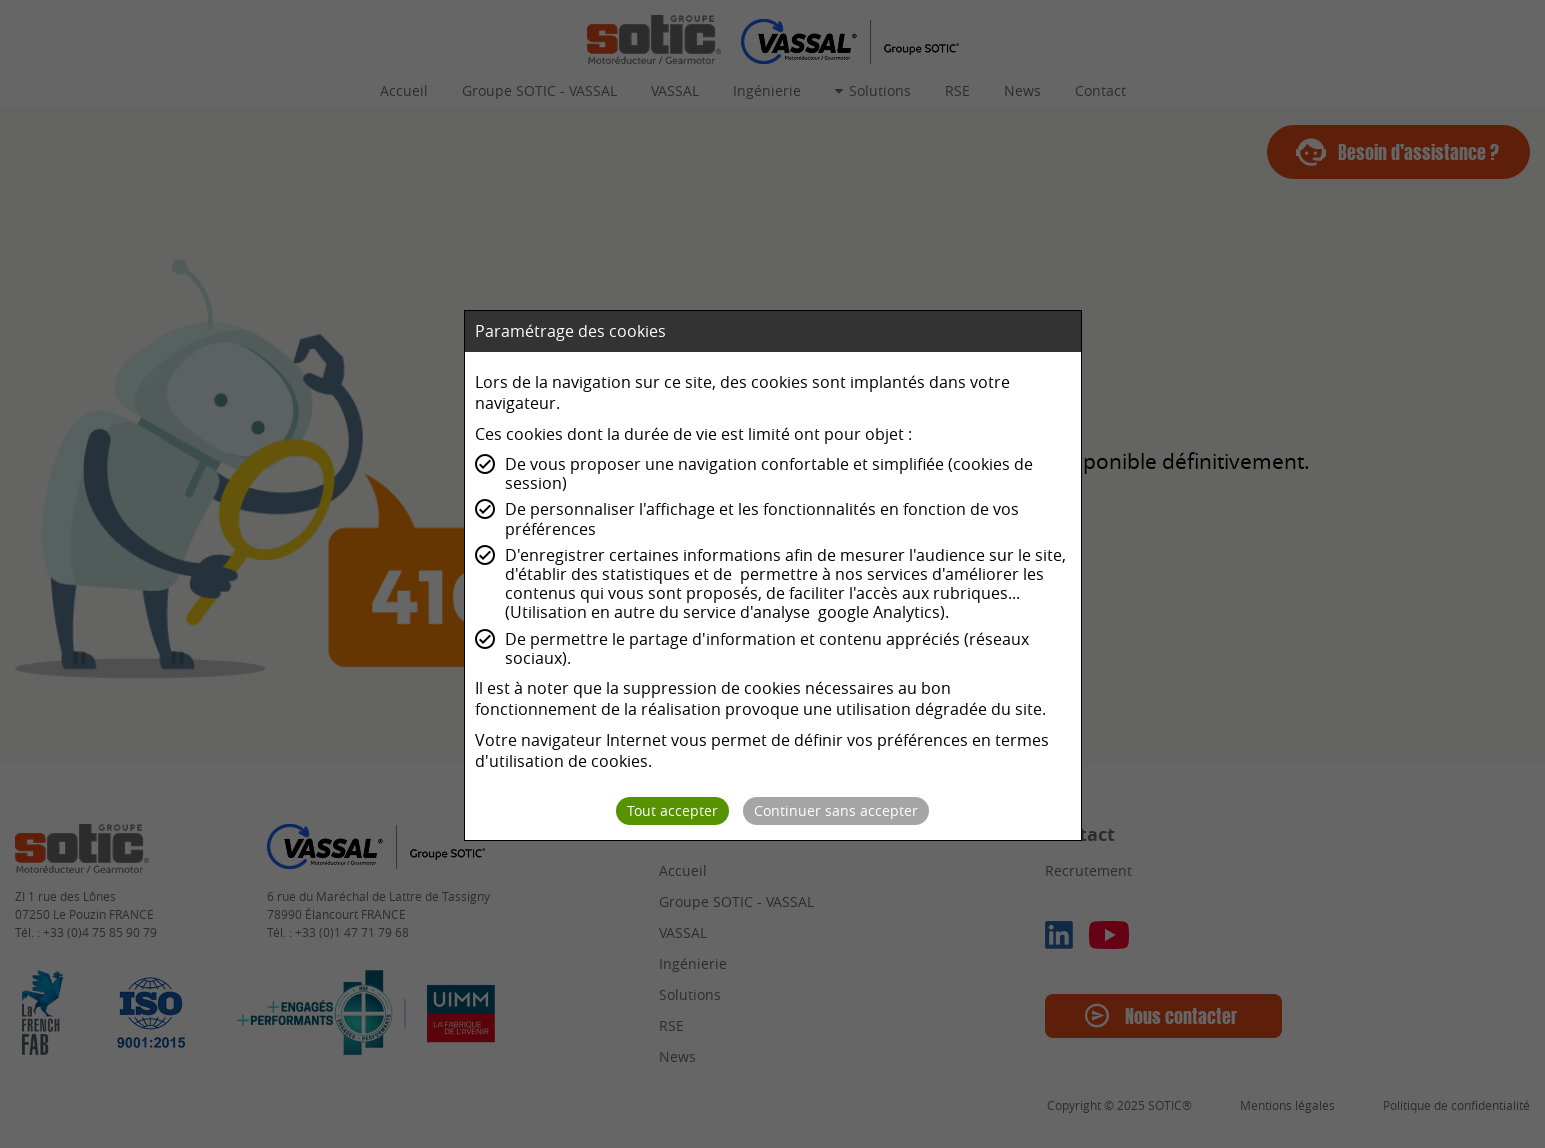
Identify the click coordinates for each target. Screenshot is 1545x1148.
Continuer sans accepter (836, 810)
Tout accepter (672, 810)
